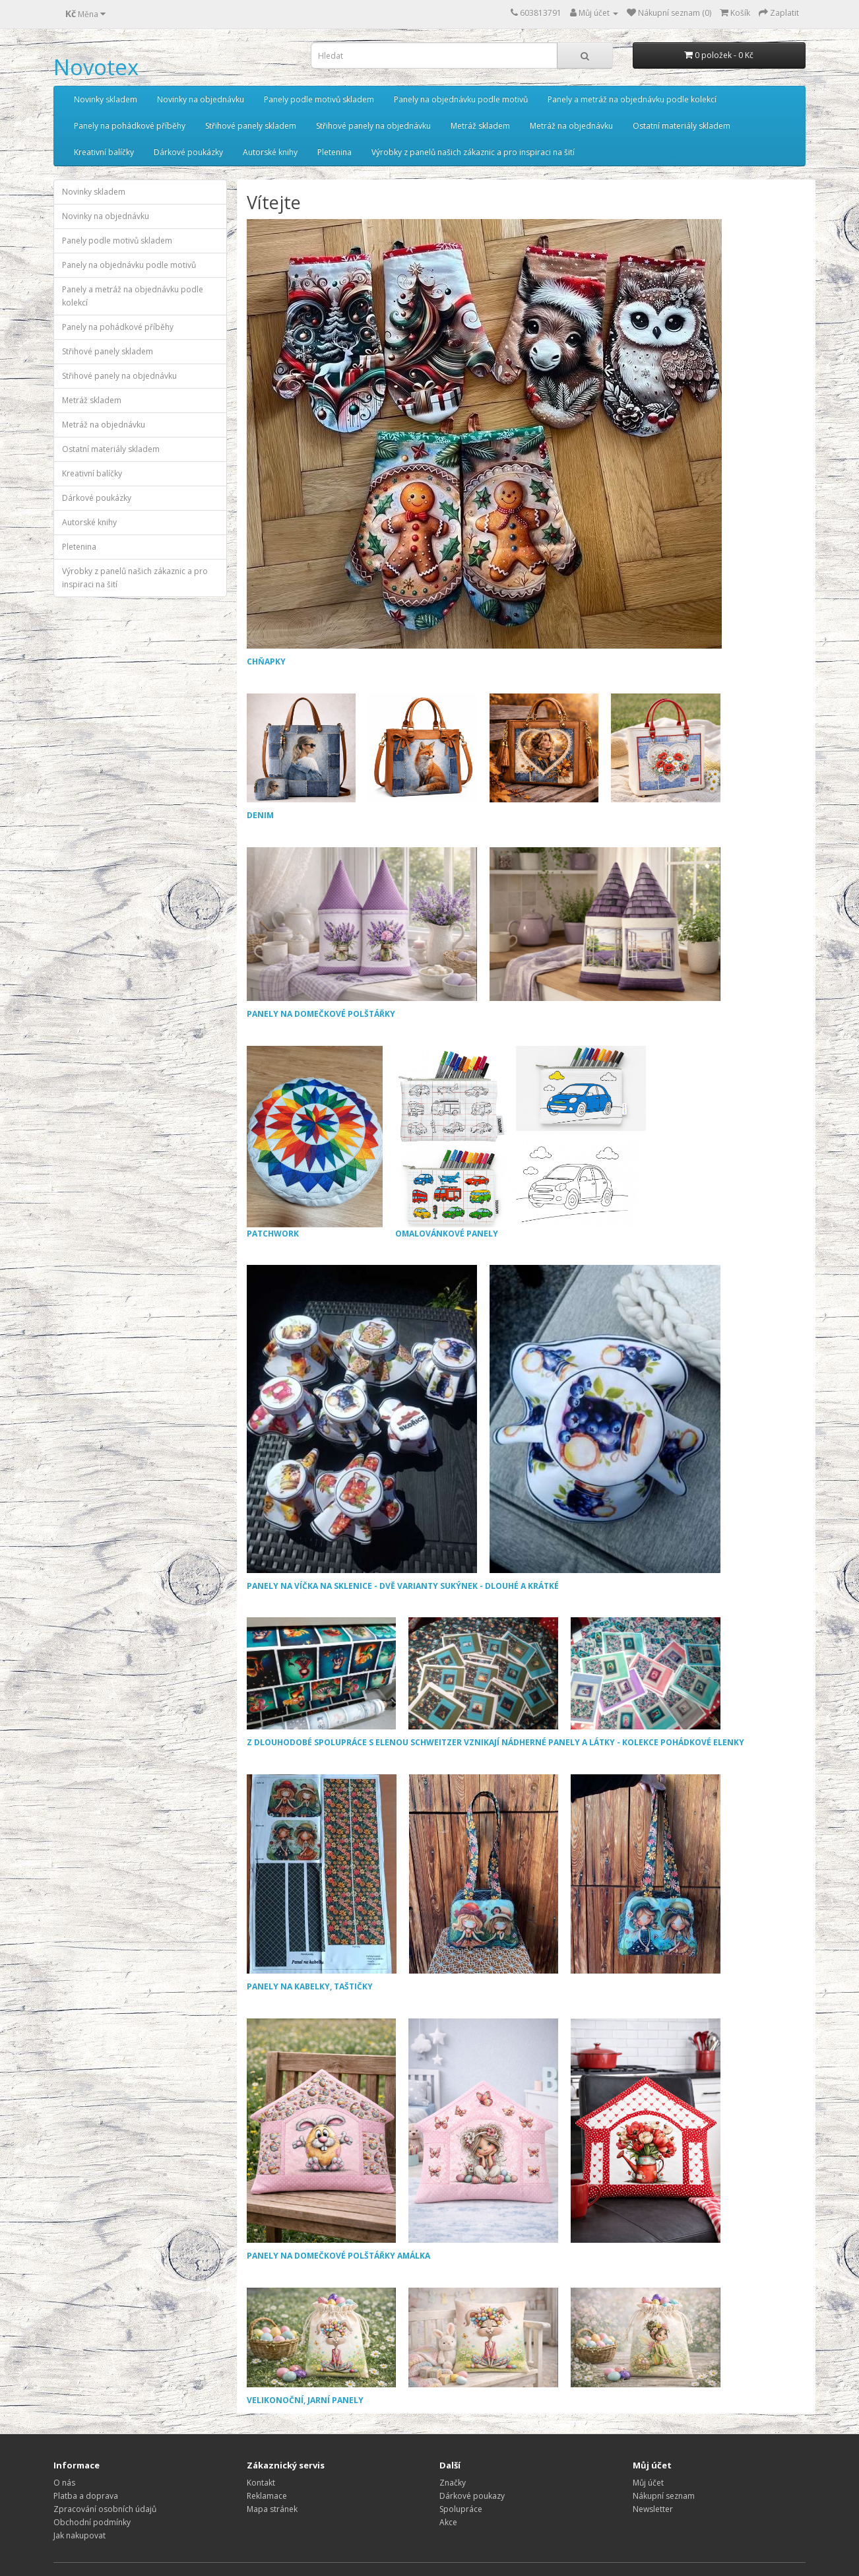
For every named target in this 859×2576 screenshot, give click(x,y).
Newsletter (653, 2509)
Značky (452, 2482)
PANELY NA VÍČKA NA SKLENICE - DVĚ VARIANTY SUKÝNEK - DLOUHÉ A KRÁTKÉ (403, 1586)
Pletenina (334, 152)
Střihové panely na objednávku (373, 125)
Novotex (96, 67)
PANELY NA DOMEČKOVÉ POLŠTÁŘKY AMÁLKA (338, 2255)
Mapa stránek (272, 2509)
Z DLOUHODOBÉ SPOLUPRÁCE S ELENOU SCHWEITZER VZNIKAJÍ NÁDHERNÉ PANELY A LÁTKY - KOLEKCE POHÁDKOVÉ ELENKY (495, 1742)
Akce (448, 2522)
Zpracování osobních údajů (104, 2509)
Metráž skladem (480, 125)
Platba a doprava (85, 2495)
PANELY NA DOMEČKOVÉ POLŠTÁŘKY (321, 1013)
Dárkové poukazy (472, 2495)
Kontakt (261, 2482)
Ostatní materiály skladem (681, 125)
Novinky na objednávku (200, 99)
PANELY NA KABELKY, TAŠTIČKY (310, 1986)
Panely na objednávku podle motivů (461, 99)
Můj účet (648, 2482)
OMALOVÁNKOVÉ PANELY (521, 1142)
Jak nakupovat (79, 2535)
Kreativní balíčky (104, 152)
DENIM (260, 815)
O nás (64, 2482)
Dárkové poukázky (188, 152)
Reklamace (267, 2495)
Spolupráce (460, 2509)
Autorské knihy (270, 152)
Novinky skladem (105, 99)
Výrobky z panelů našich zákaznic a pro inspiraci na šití (473, 152)
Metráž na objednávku (571, 125)
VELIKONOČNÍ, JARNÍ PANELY (305, 2400)
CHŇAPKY (266, 661)
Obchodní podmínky (92, 2522)
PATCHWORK (315, 1142)
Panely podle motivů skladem (319, 99)
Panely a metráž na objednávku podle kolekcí (632, 99)
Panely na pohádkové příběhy (129, 125)
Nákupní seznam (664, 2495)
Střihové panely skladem (250, 125)
